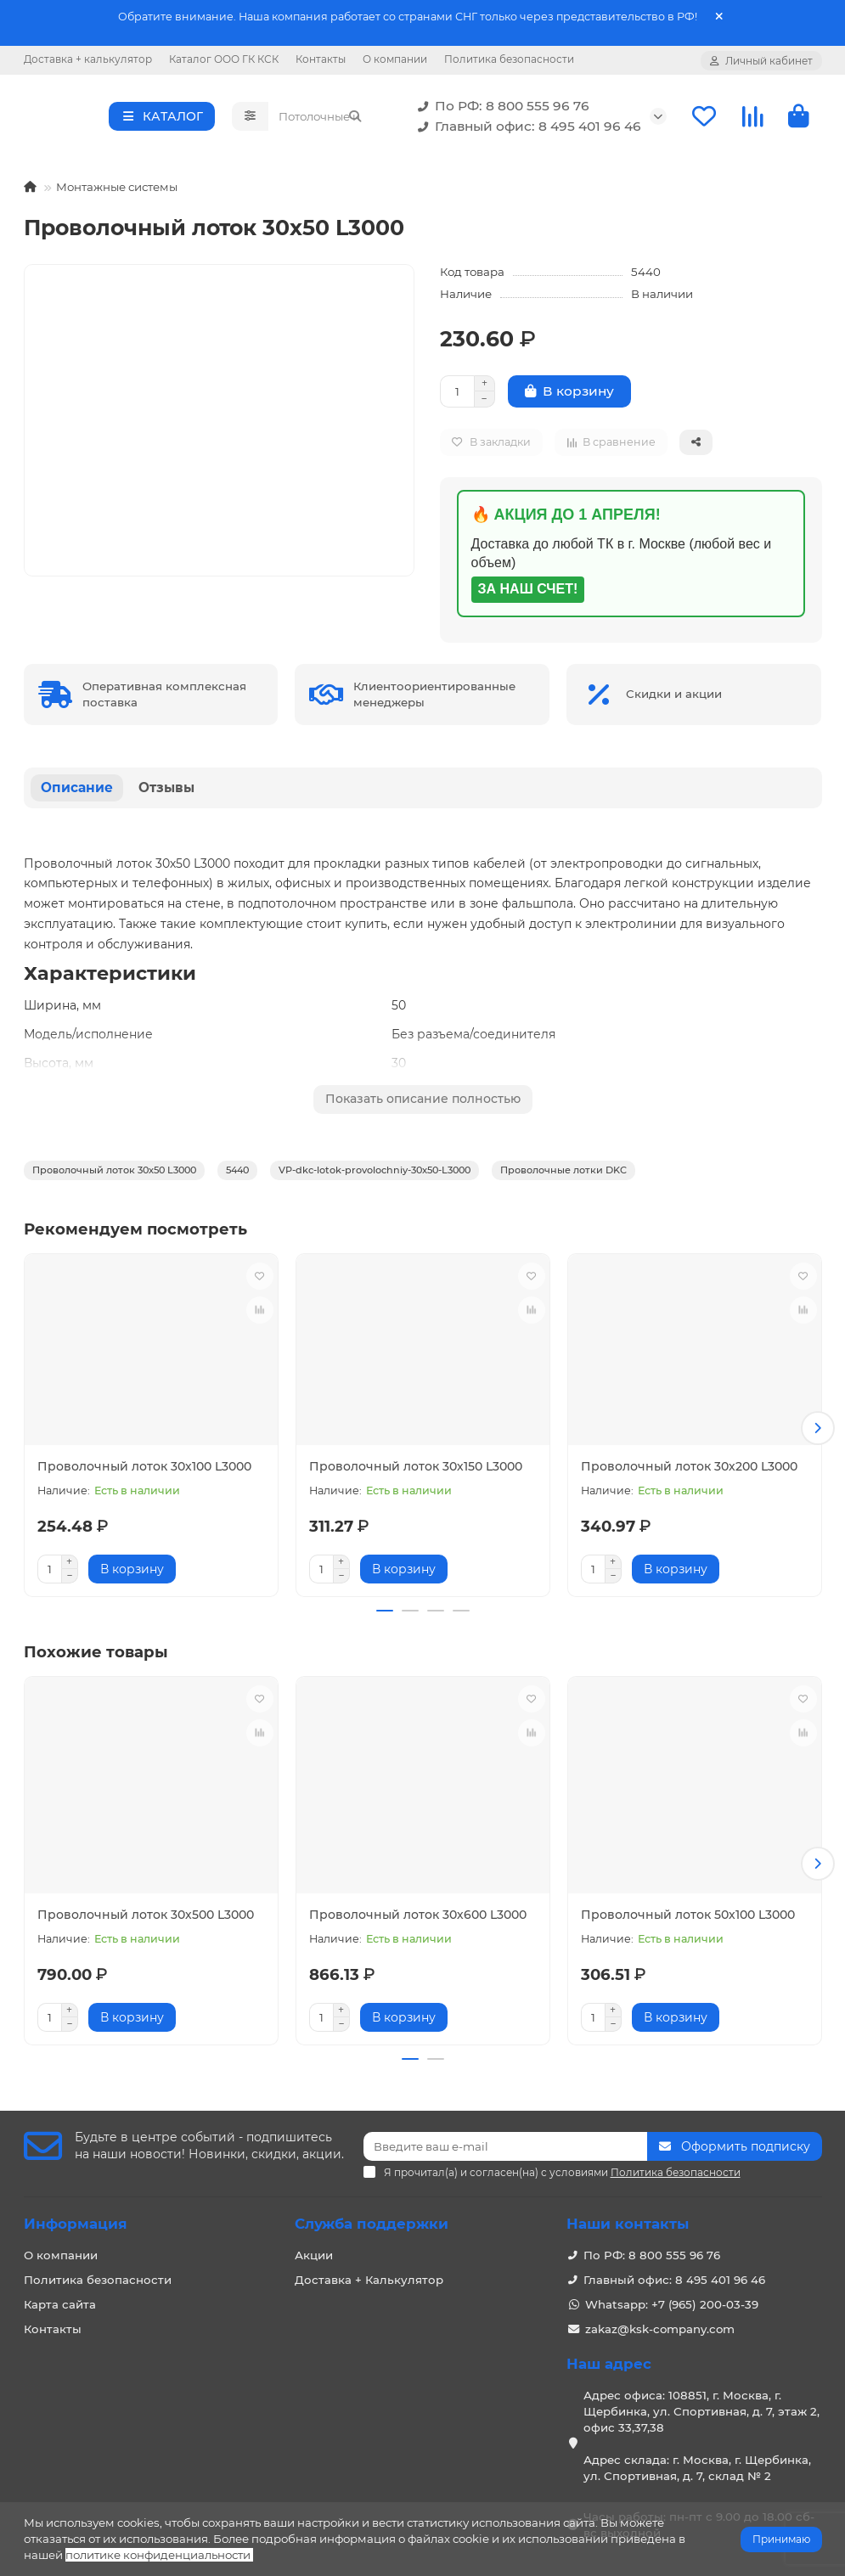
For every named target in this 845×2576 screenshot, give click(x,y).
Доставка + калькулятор (88, 59)
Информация (75, 2215)
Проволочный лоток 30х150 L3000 (415, 1471)
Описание (77, 793)
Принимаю (781, 2539)
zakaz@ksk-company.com (660, 2320)
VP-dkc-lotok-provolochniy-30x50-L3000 (374, 1175)
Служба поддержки (371, 2215)
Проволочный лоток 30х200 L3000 (689, 1471)
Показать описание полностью (423, 1103)
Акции (314, 2246)
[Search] (320, 118)
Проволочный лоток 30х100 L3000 (144, 1471)
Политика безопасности (509, 59)
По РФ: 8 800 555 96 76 (500, 108)
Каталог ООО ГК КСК (224, 59)
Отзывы (166, 793)
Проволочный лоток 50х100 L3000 (688, 1913)
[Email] (505, 2137)
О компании (395, 59)
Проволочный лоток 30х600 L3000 (418, 1913)
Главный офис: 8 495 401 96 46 (526, 129)
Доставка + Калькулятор (369, 2271)
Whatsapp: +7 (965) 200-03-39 (671, 2296)
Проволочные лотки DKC (563, 1175)
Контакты (321, 59)
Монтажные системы (116, 192)
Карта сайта (60, 2296)
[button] (818, 1430)
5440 (237, 1175)
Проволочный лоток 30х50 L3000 (114, 1175)
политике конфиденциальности (158, 2555)
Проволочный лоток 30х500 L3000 (145, 1913)
